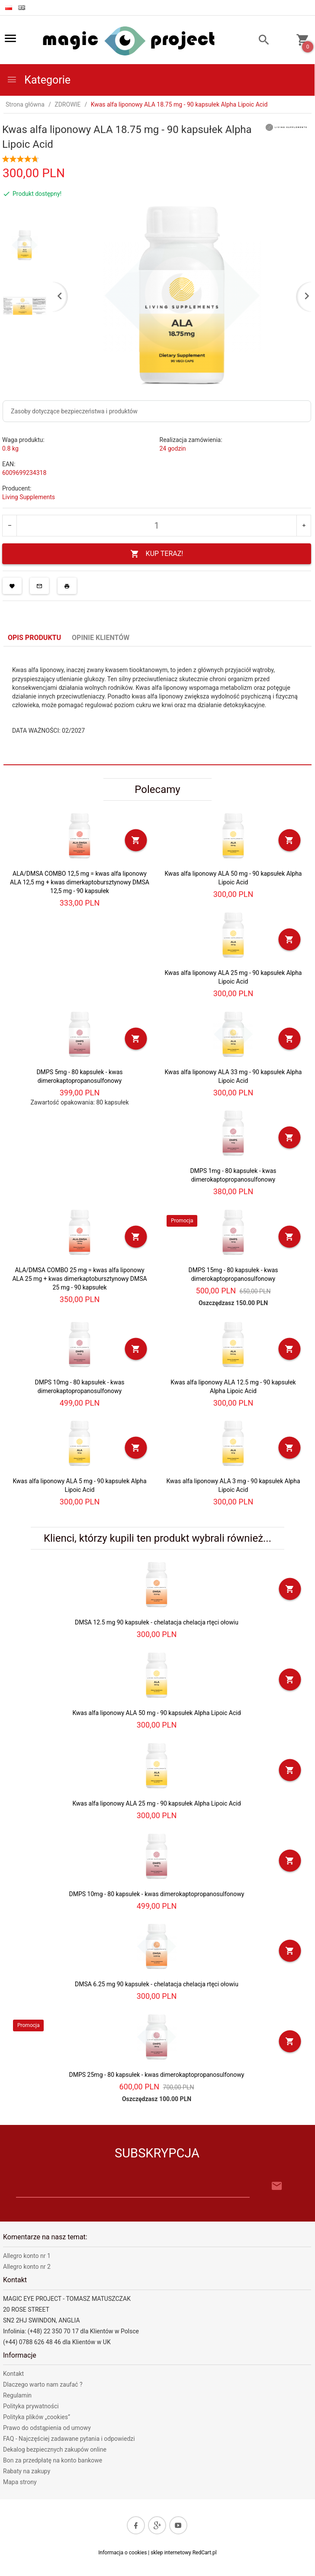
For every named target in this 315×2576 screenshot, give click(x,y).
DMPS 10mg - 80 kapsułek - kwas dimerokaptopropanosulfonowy (156, 1894)
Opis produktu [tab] (34, 637)
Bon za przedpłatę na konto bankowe (52, 2460)
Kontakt (13, 2373)
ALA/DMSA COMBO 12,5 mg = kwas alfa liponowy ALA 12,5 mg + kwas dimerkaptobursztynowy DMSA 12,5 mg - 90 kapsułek (79, 882)
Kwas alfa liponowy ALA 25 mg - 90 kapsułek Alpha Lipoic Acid (156, 1803)
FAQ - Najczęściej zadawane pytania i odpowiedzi (69, 2438)
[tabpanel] (157, 705)
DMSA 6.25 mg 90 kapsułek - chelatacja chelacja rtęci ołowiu (156, 1984)
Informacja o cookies (122, 2553)
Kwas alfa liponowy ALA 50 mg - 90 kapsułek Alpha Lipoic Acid (156, 1712)
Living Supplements (28, 497)
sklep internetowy (171, 2553)
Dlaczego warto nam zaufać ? (43, 2384)
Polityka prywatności (31, 2406)
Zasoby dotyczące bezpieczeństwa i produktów (74, 411)
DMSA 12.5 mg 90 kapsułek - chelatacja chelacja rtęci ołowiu (156, 1622)
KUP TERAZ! (156, 554)
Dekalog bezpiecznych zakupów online (54, 2449)
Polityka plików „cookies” (36, 2417)
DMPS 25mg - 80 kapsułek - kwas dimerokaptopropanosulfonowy (156, 2074)
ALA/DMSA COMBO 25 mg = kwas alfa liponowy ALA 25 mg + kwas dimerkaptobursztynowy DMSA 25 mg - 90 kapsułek (79, 1279)
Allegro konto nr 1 (27, 2255)
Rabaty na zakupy (26, 2471)
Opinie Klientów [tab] (100, 637)
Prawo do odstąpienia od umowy (47, 2427)
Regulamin (17, 2395)
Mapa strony (20, 2482)
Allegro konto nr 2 (27, 2266)
